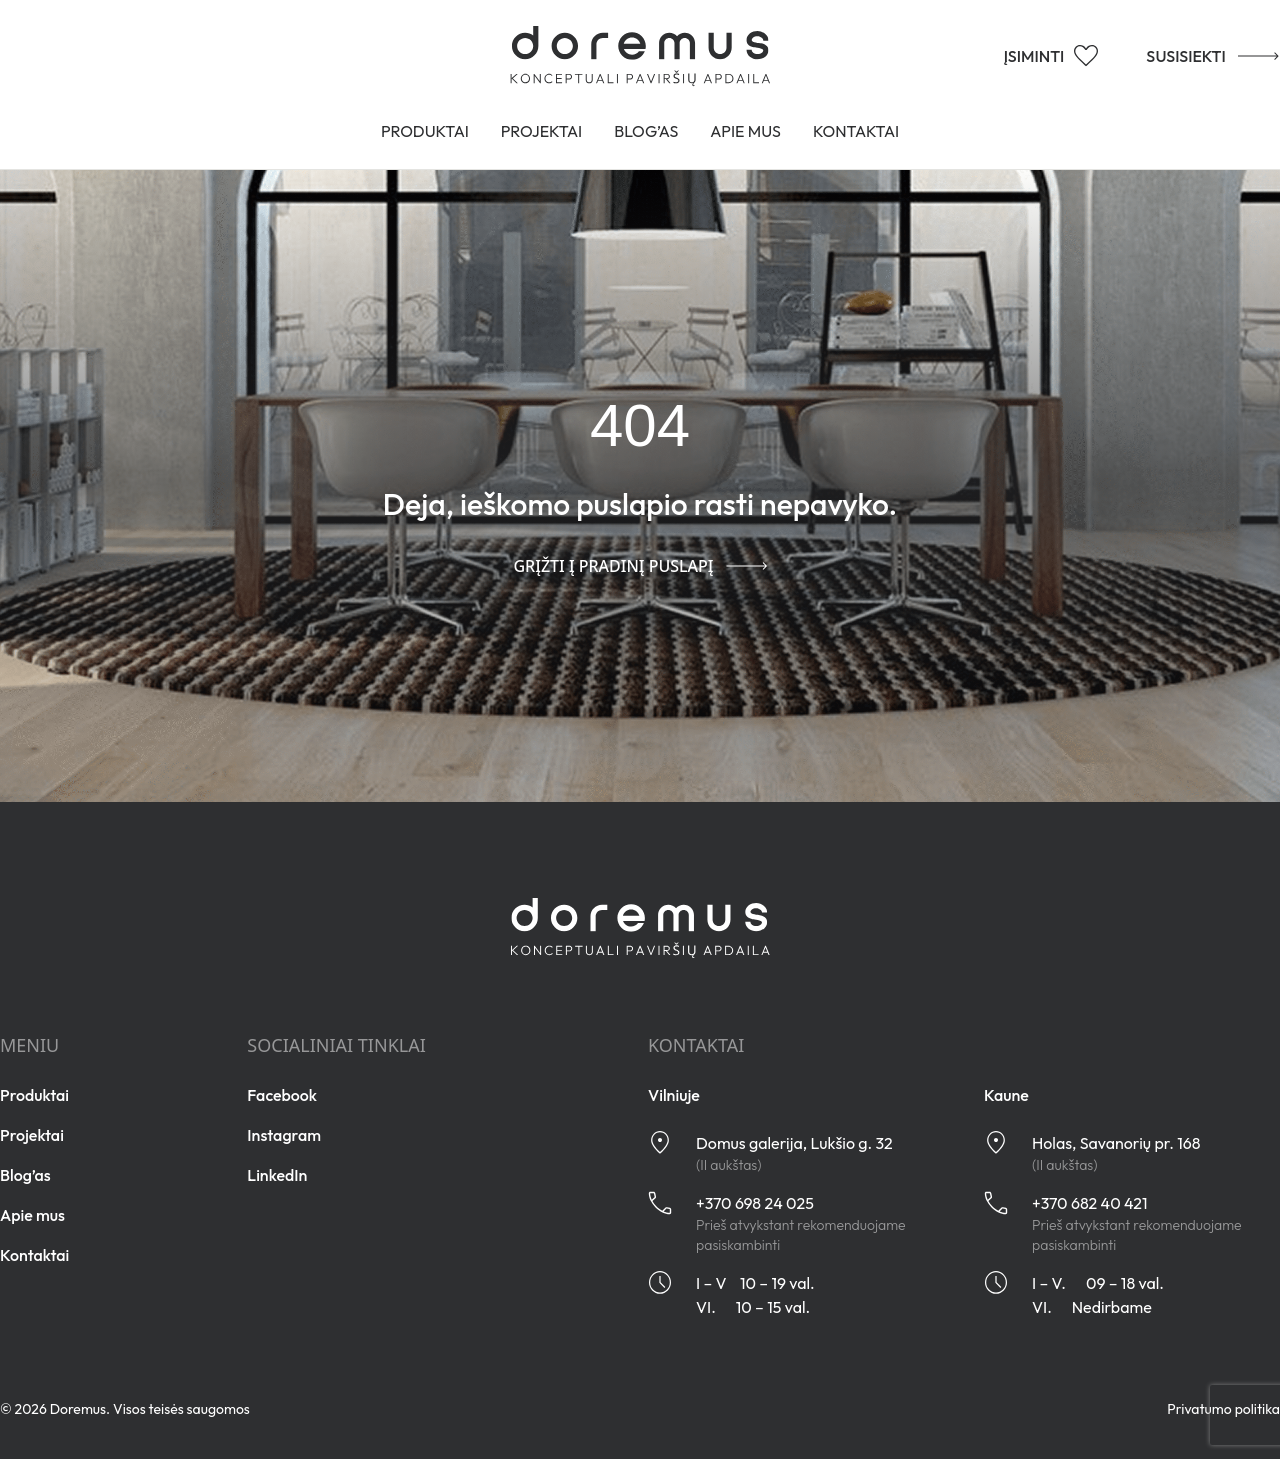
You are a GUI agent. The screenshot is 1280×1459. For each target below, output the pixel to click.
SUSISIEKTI (1190, 55)
